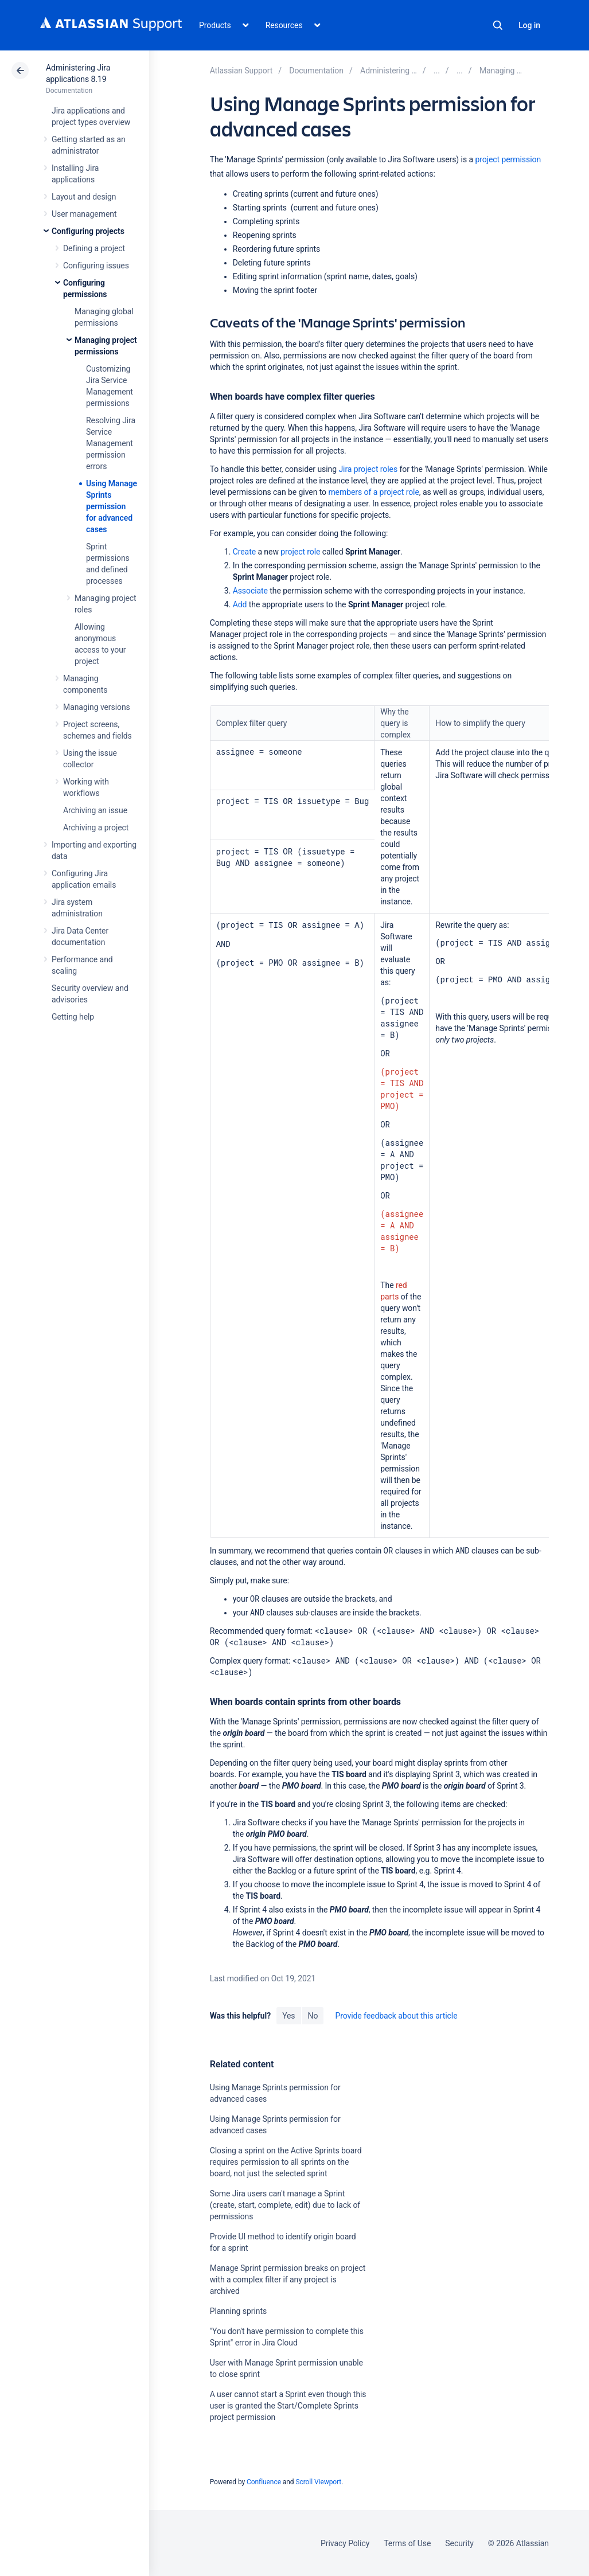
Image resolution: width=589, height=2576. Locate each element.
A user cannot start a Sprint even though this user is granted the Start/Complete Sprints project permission (288, 2406)
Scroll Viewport (318, 2482)
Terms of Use (407, 2543)
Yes (288, 2015)
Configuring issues (96, 265)
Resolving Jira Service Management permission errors (110, 443)
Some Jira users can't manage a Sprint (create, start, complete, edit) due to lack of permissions (285, 2205)
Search (498, 25)
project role (300, 551)
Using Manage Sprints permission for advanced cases (111, 506)
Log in (529, 25)
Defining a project (94, 248)
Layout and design (84, 196)
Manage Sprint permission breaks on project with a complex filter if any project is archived (288, 2279)
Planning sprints (238, 2311)
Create (244, 551)
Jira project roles (367, 469)
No (313, 2015)
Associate (250, 590)
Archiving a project (95, 827)
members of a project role (373, 492)
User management (84, 213)
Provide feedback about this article (396, 2015)
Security (459, 2543)
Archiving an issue (95, 810)
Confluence (264, 2482)
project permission (508, 159)
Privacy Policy (345, 2543)
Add (240, 604)
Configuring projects (88, 231)
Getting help (73, 1016)
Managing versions (96, 707)
